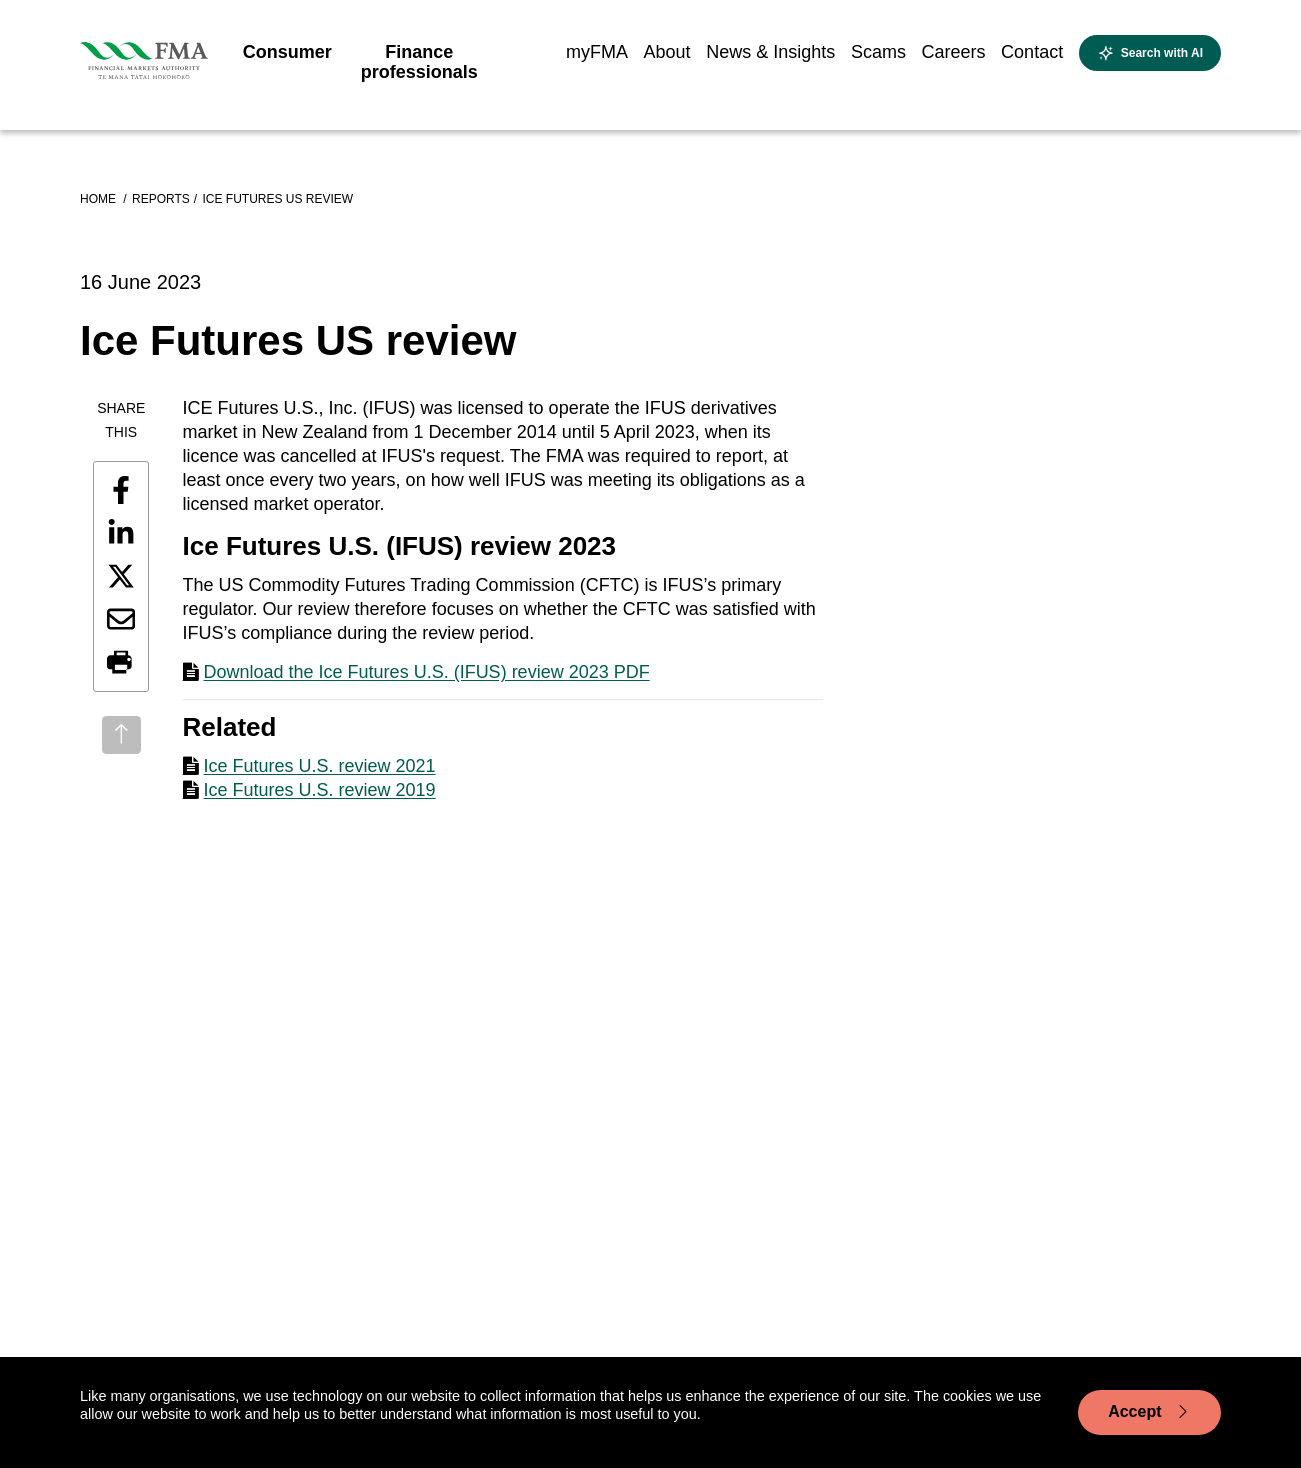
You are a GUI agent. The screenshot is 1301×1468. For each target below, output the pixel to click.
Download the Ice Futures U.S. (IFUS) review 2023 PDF (427, 672)
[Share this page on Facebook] (121, 490)
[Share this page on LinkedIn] (121, 533)
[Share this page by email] (121, 619)
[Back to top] (121, 735)
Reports (161, 199)
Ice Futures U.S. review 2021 (320, 766)
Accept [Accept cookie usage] (1149, 1412)
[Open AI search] (1150, 53)
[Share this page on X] (121, 576)
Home (99, 199)
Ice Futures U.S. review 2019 (320, 790)
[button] (121, 663)
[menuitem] (287, 58)
